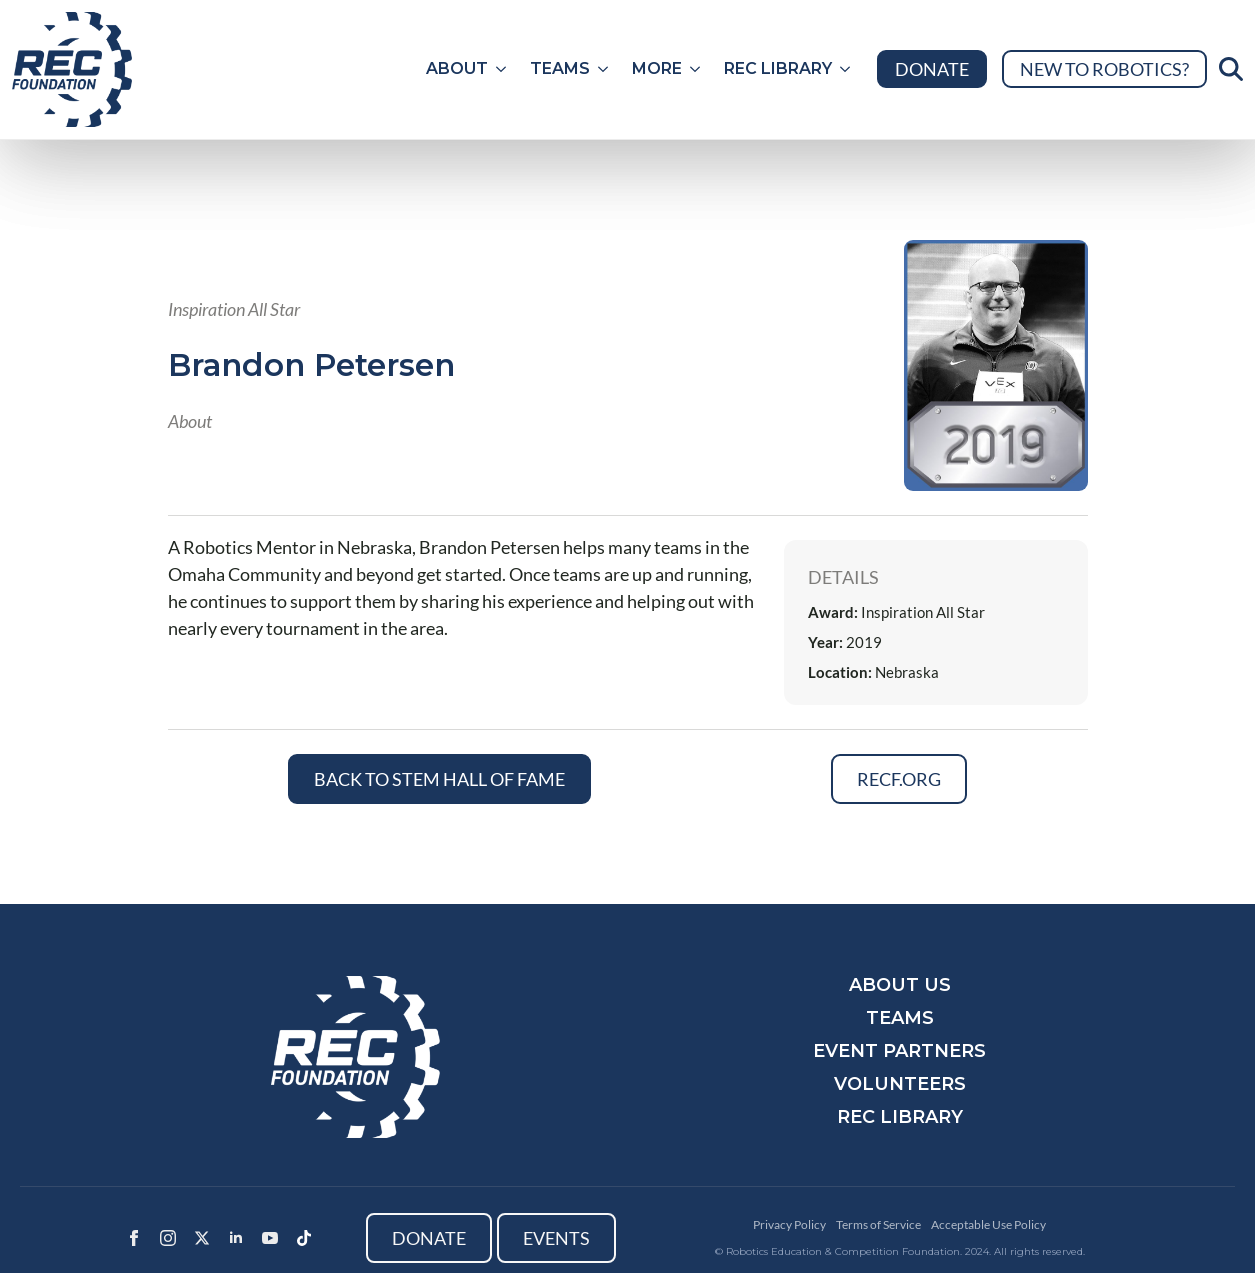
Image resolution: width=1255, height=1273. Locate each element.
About (457, 68)
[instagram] (168, 1238)
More (657, 68)
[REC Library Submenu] (847, 69)
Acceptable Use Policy (988, 1224)
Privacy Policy (789, 1224)
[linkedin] (236, 1238)
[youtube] (270, 1238)
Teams (560, 68)
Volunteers (900, 1084)
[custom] (304, 1238)
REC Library (778, 68)
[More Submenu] (697, 69)
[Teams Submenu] (605, 69)
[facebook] (134, 1238)
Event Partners (899, 1051)
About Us (900, 985)
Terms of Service (878, 1224)
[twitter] (202, 1238)
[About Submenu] (503, 69)
